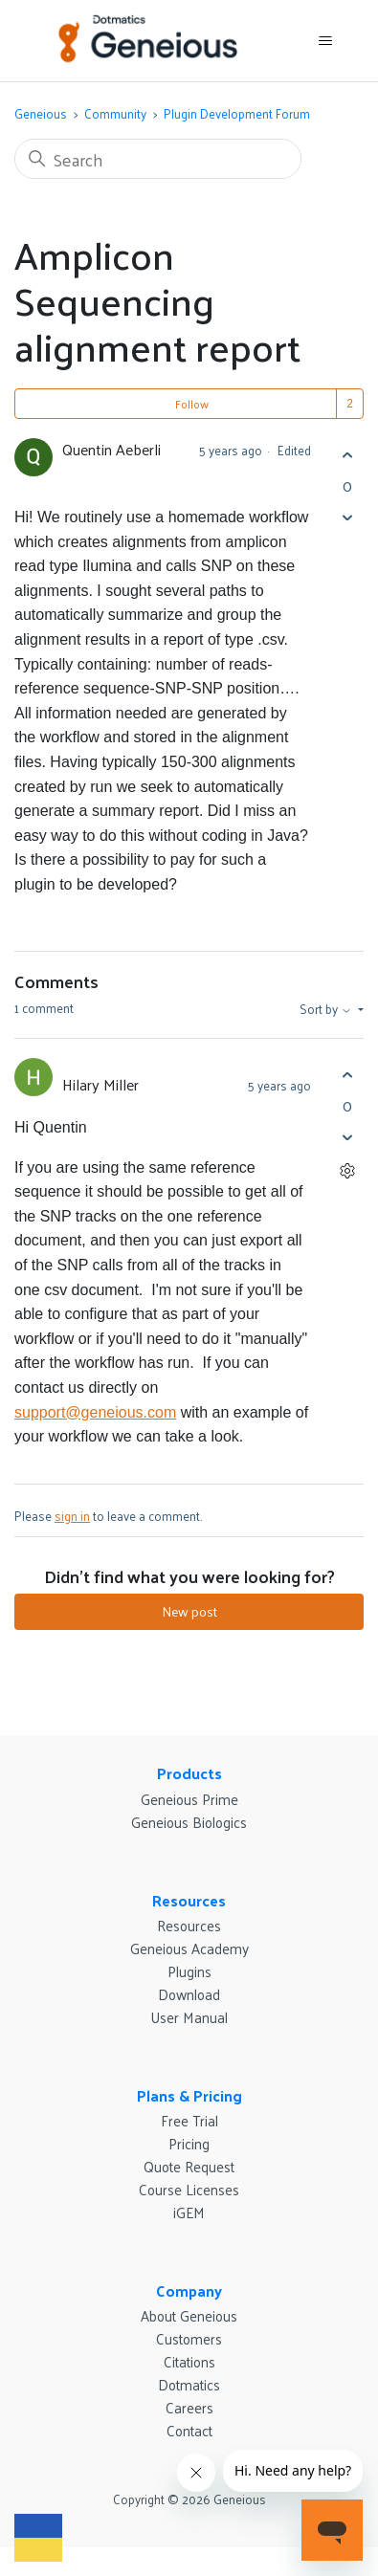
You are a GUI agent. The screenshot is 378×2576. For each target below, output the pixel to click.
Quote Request (189, 2166)
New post (189, 1611)
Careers (189, 2407)
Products (189, 1773)
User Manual (189, 2017)
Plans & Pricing (189, 2095)
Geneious (40, 113)
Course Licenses (189, 2189)
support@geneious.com (95, 1412)
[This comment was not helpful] (347, 1137)
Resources (189, 1900)
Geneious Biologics (189, 1822)
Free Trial (189, 2120)
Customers (189, 2338)
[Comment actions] (347, 1170)
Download (189, 1994)
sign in (72, 1516)
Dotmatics (189, 2384)
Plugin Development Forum (237, 113)
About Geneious (189, 2315)
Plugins (189, 1971)
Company (189, 2290)
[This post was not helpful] (347, 517)
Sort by (327, 1009)
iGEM (189, 2212)
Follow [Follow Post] (192, 403)
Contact (189, 2430)
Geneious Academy (189, 1948)
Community (115, 113)
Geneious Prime (189, 1799)
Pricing (189, 2143)
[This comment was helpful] (347, 1074)
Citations (189, 2361)
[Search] (157, 159)
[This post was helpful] (347, 455)
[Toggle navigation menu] (325, 41)
